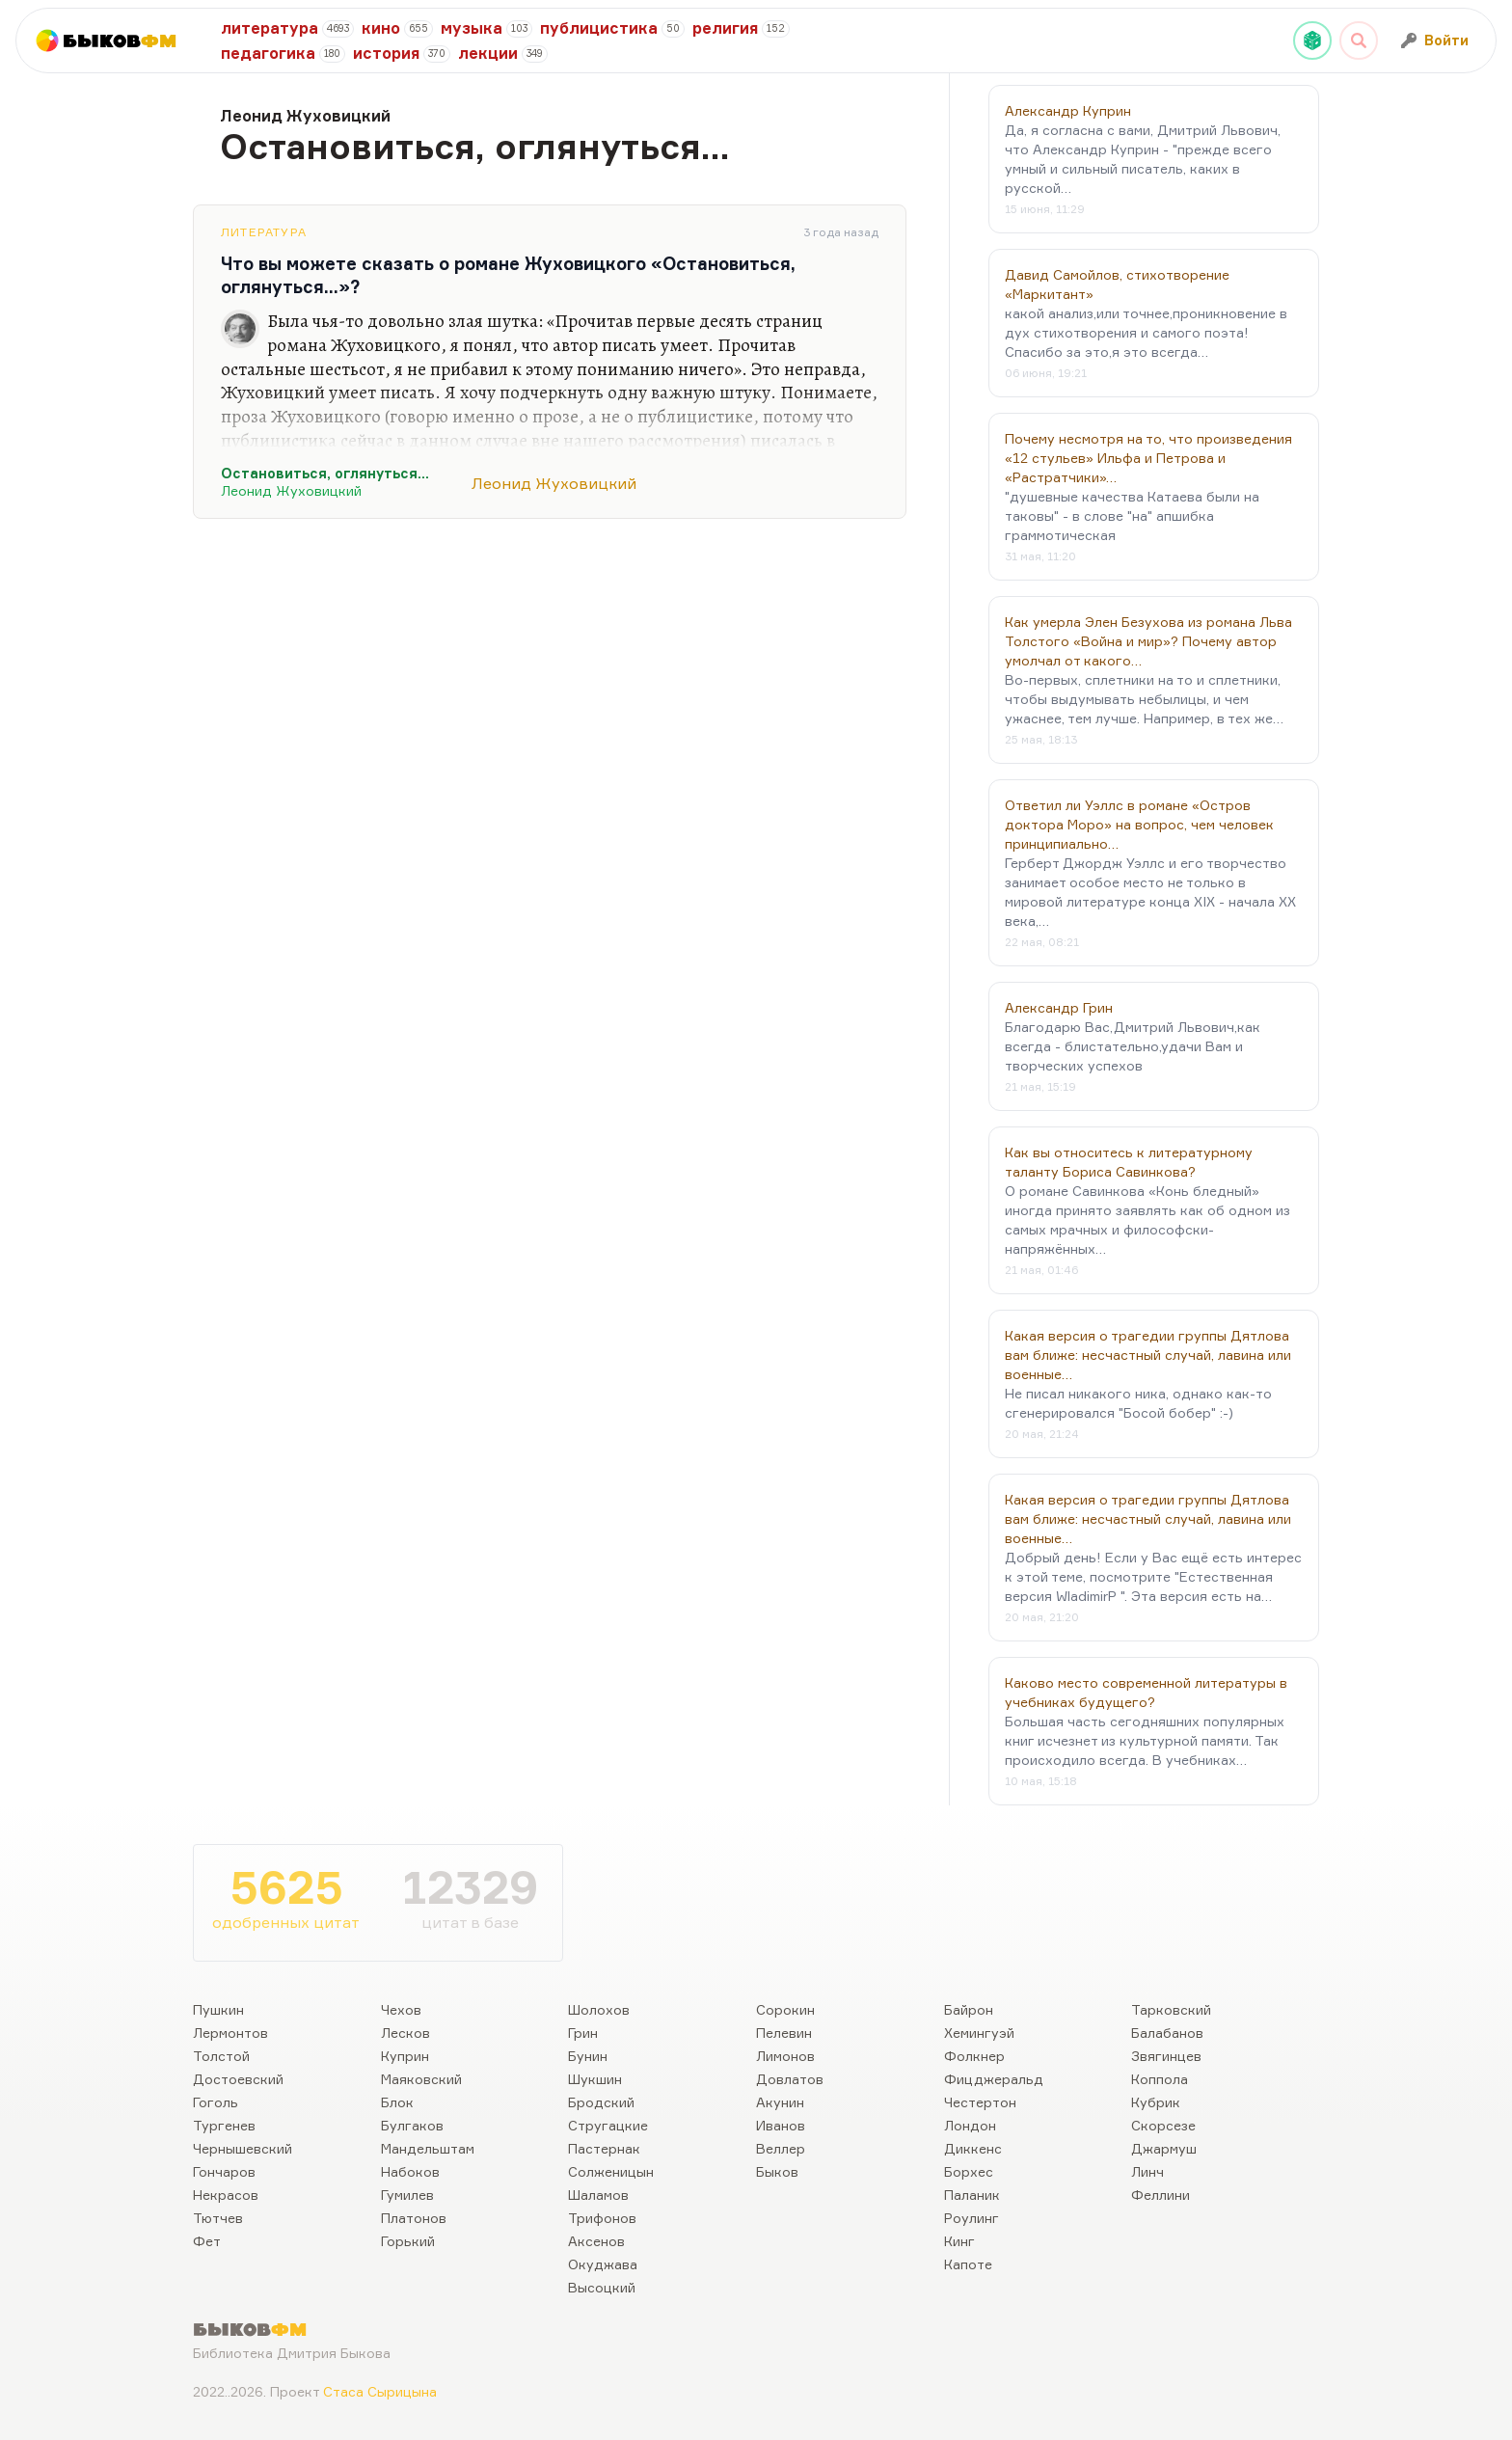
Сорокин (785, 2009)
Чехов (401, 2009)
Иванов (780, 2125)
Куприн (405, 2055)
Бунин (588, 2055)
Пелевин (784, 2032)
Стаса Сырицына (380, 2391)
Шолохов (599, 2009)
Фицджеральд (993, 2079)
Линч (1147, 2171)
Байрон (968, 2009)
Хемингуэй (979, 2032)
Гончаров (224, 2171)
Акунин (780, 2102)
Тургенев (224, 2125)
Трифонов (602, 2218)
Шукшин (595, 2079)
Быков (777, 2171)
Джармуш (1164, 2148)
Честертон (980, 2102)
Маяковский (421, 2079)
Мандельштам (427, 2148)
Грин (583, 2032)
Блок (397, 2102)
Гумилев (407, 2194)
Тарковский (1171, 2009)
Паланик (972, 2194)
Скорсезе (1163, 2125)
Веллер (780, 2148)
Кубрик (1155, 2102)
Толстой (221, 2055)
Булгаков (412, 2125)
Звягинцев (1166, 2055)
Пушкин (218, 2009)
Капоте (968, 2264)
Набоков (410, 2171)
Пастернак (604, 2148)
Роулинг (971, 2218)
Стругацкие (608, 2125)
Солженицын (611, 2171)
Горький (408, 2241)
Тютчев (218, 2218)
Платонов (413, 2218)
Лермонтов (230, 2032)
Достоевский (238, 2079)
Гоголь (215, 2102)
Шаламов (598, 2194)
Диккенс (973, 2148)
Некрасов (225, 2194)
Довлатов (790, 2079)
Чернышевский (242, 2148)
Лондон (970, 2125)
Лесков (405, 2032)
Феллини (1160, 2194)
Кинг (959, 2241)
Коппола (1159, 2079)
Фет (207, 2241)
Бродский (601, 2102)
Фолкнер (974, 2055)
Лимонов (785, 2055)
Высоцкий (601, 2287)
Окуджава (602, 2264)
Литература (264, 232)
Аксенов (596, 2241)
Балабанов (1167, 2032)
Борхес (968, 2171)
